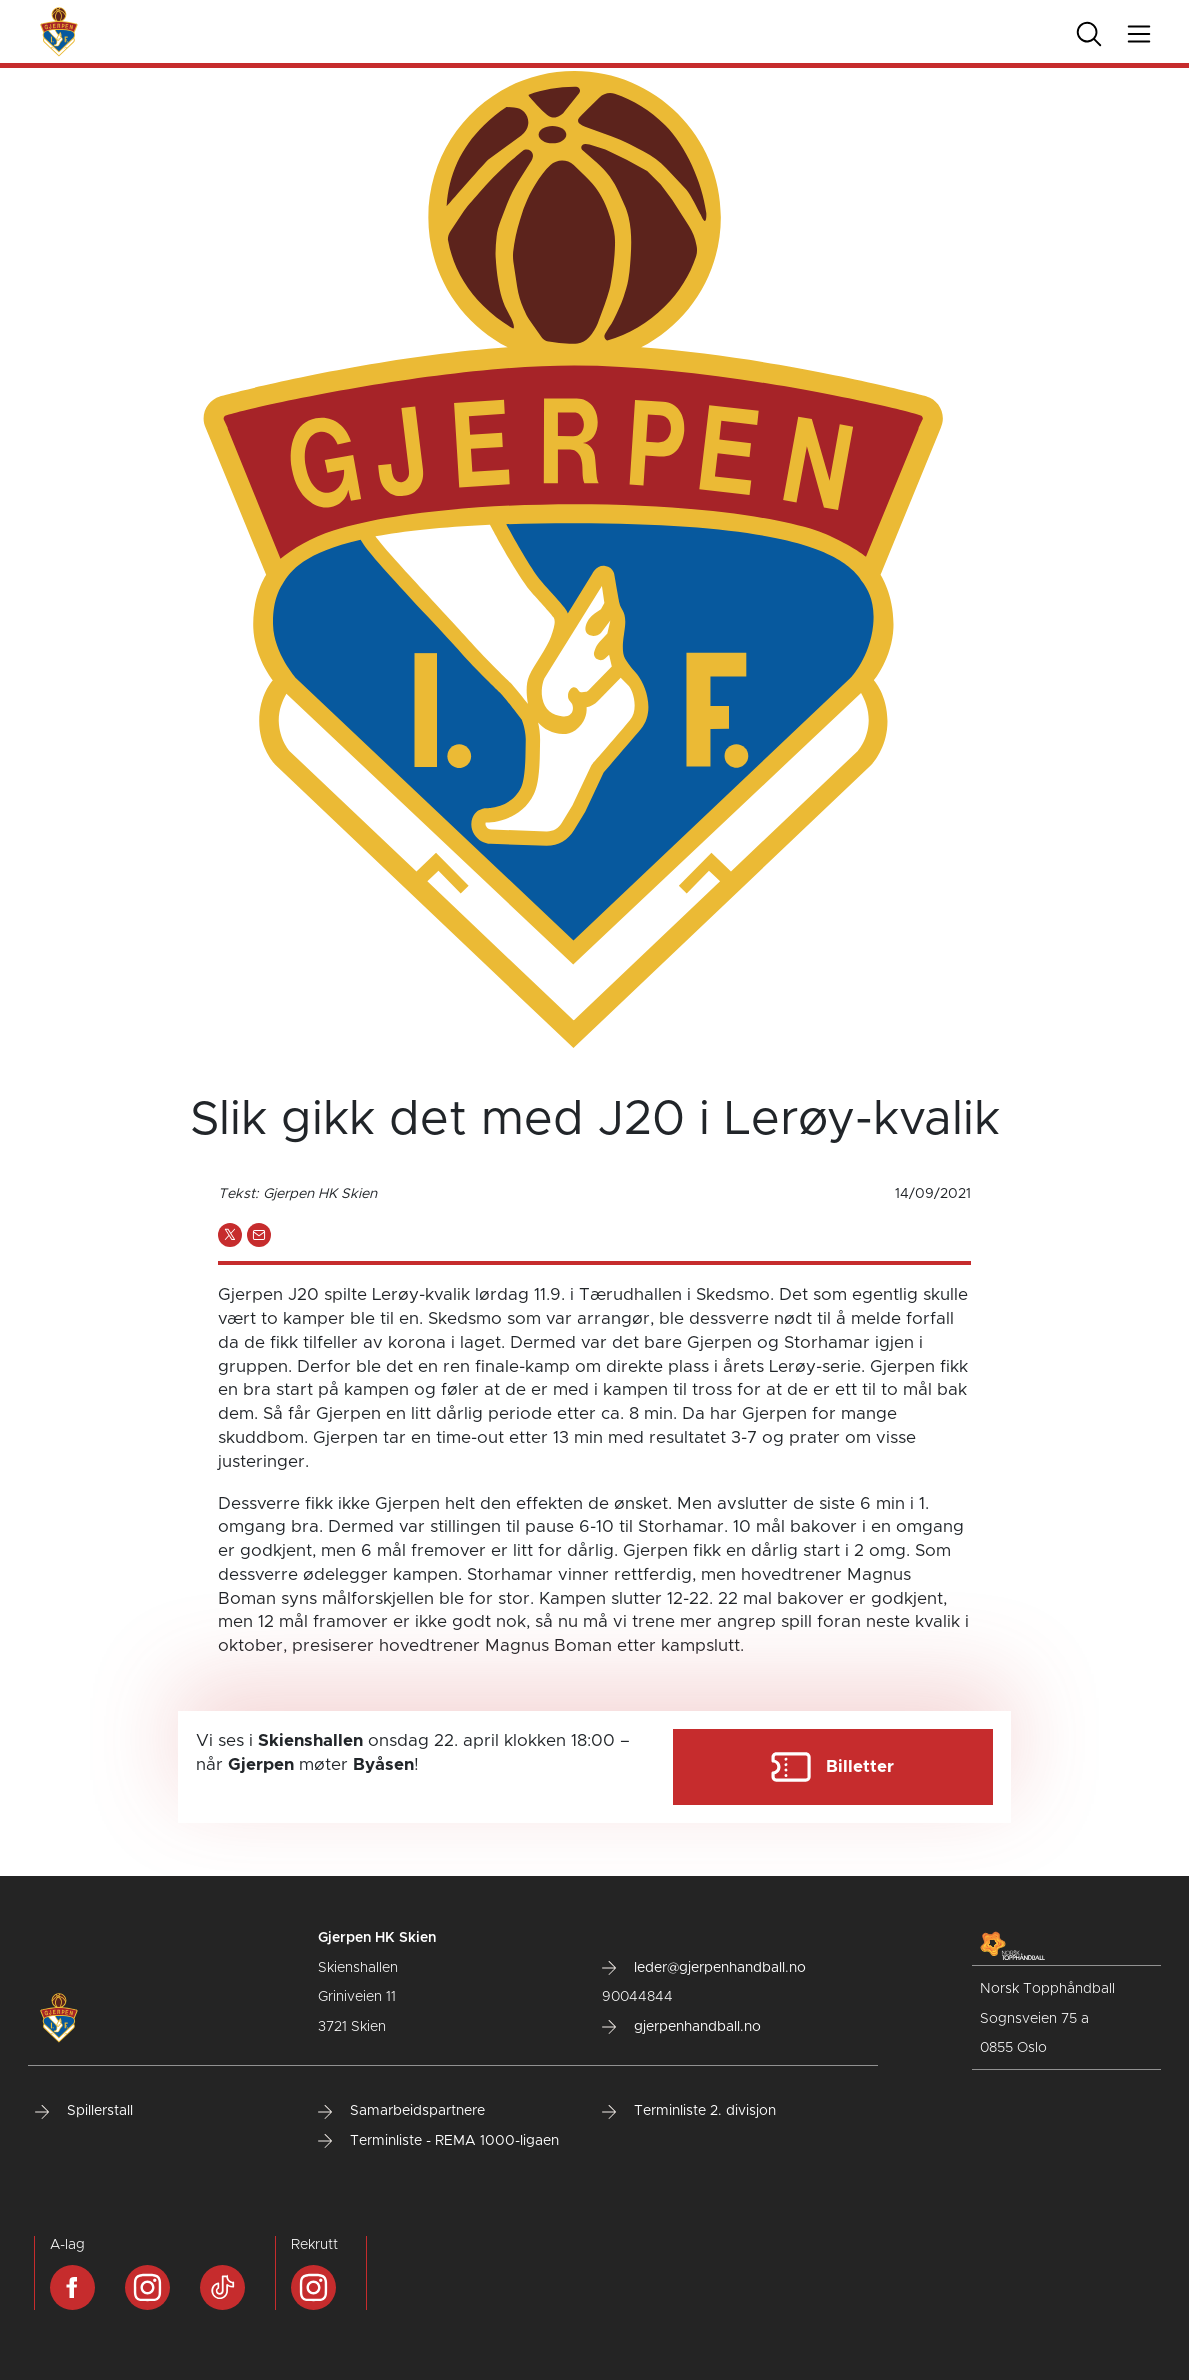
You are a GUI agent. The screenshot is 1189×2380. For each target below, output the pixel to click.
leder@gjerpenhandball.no (704, 1968)
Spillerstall (84, 2111)
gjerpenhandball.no (681, 2027)
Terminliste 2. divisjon (689, 2111)
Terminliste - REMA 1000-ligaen (438, 2141)
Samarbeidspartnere (401, 2111)
